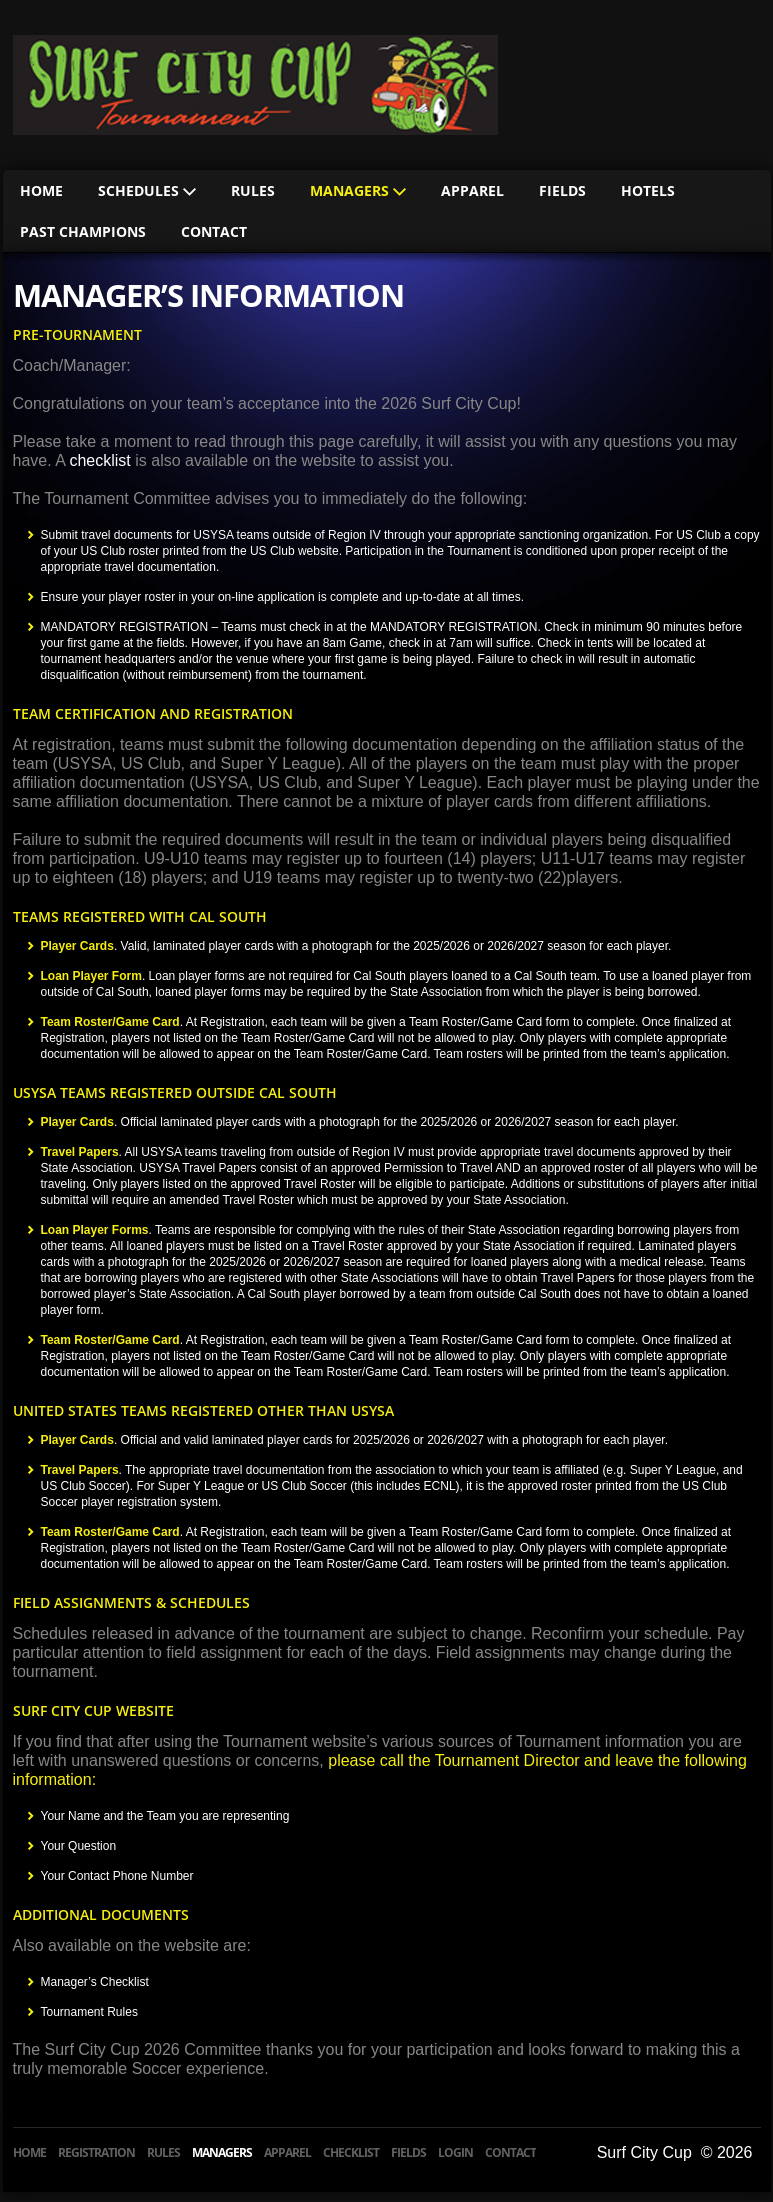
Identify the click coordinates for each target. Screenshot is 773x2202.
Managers (358, 190)
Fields (562, 190)
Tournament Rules (89, 2012)
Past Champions (83, 231)
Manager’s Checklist (95, 1982)
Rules (253, 190)
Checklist (351, 2152)
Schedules (147, 190)
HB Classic (255, 85)
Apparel (472, 190)
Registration (96, 2152)
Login (455, 2152)
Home (41, 190)
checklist (99, 460)
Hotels (648, 190)
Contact (214, 231)
